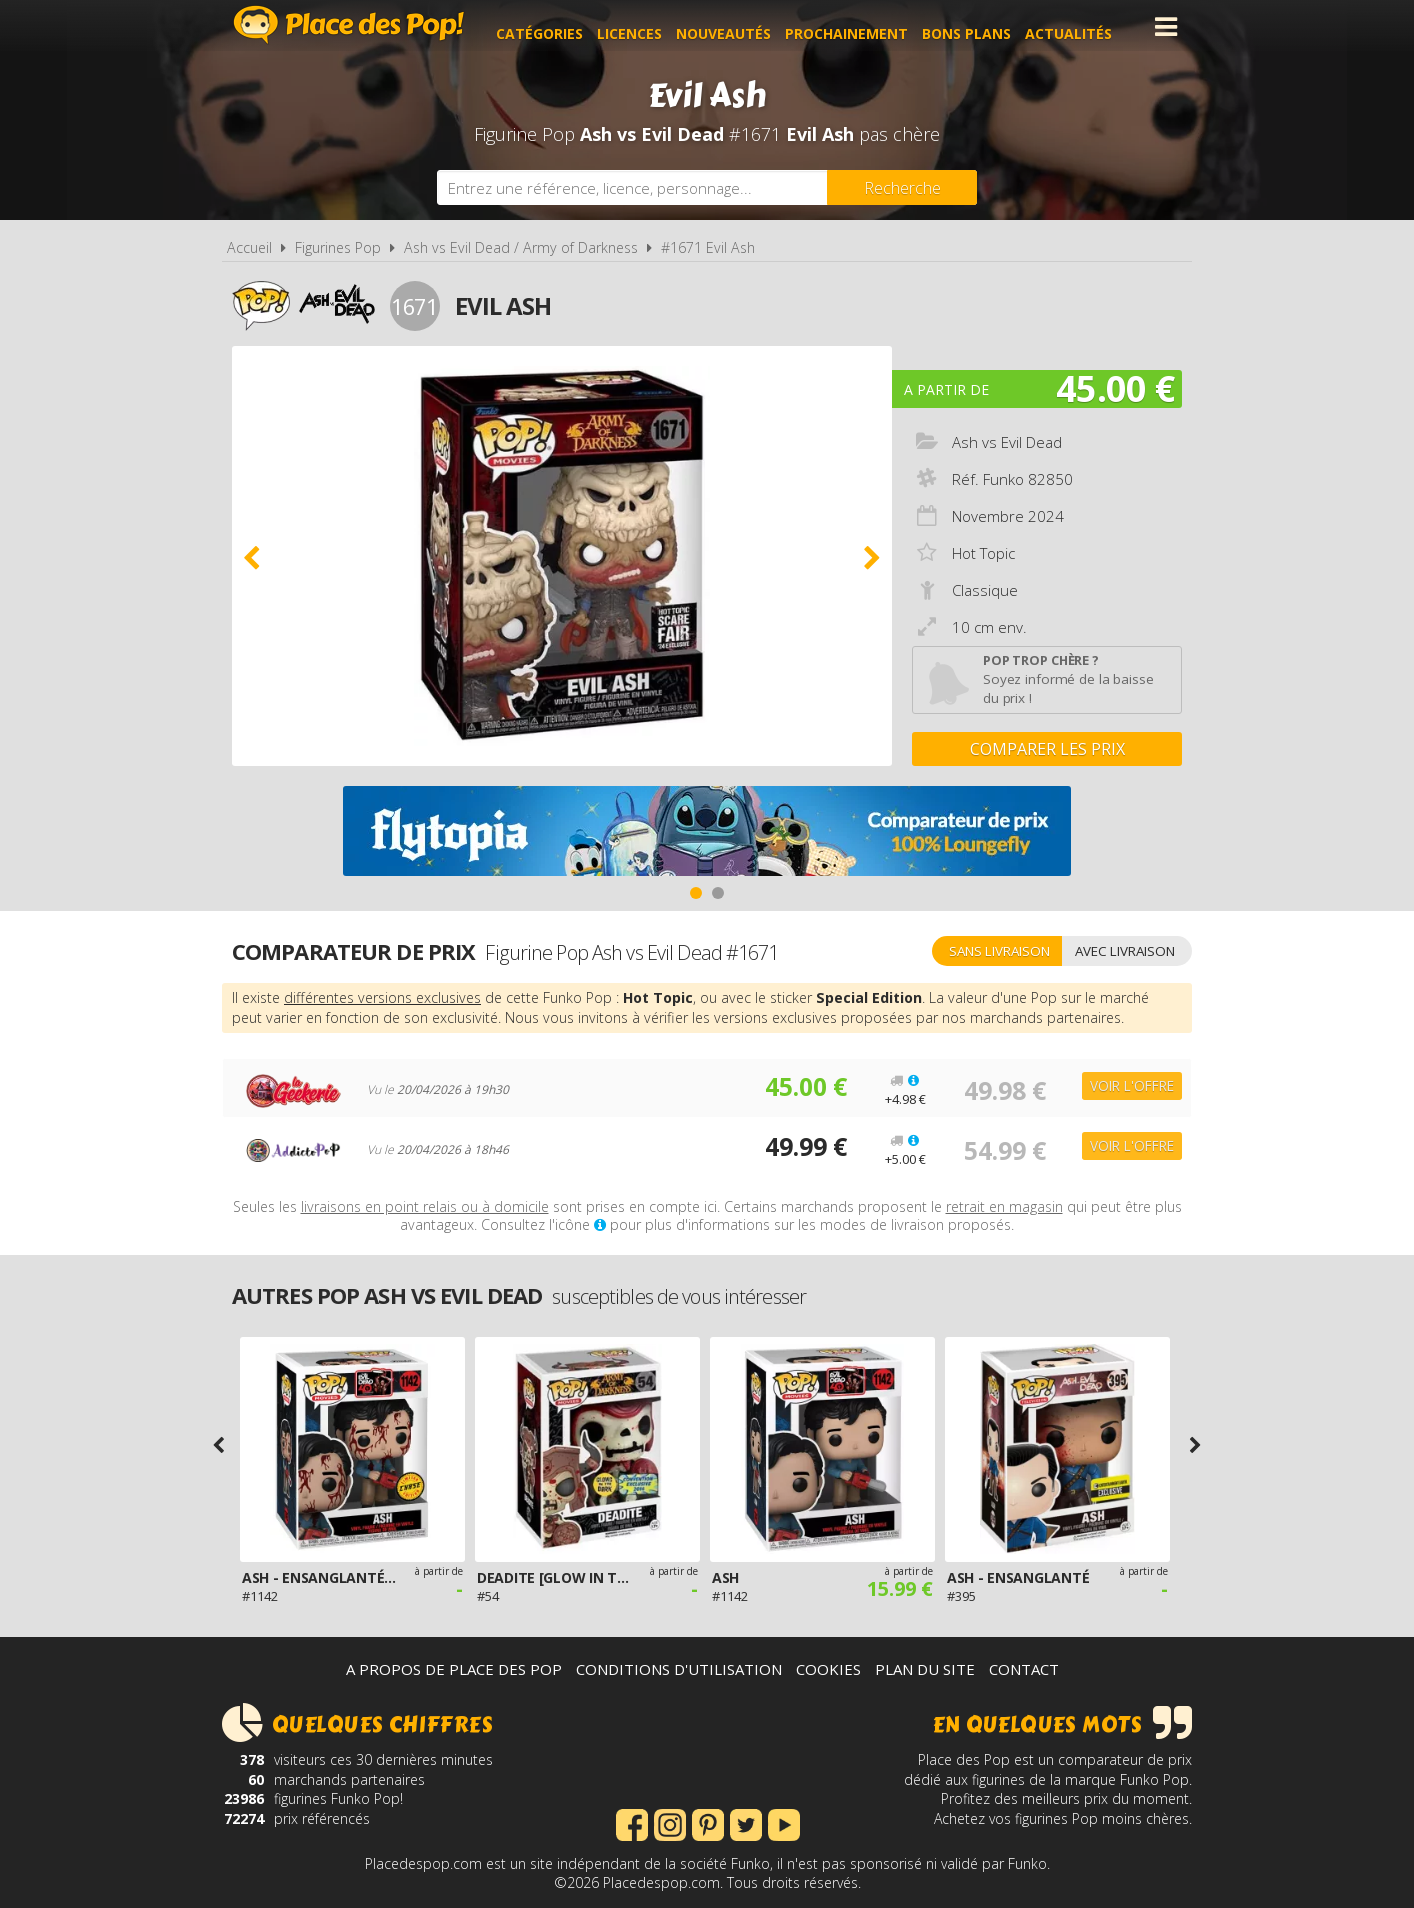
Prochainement (859, 26)
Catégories (552, 26)
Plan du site (925, 1669)
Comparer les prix (1047, 749)
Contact (1024, 1669)
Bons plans (979, 26)
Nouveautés (736, 26)
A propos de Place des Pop (454, 1669)
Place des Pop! (349, 24)
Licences (642, 26)
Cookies (828, 1669)
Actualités (1081, 26)
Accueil (249, 247)
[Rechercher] (902, 187)
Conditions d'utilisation (679, 1669)
